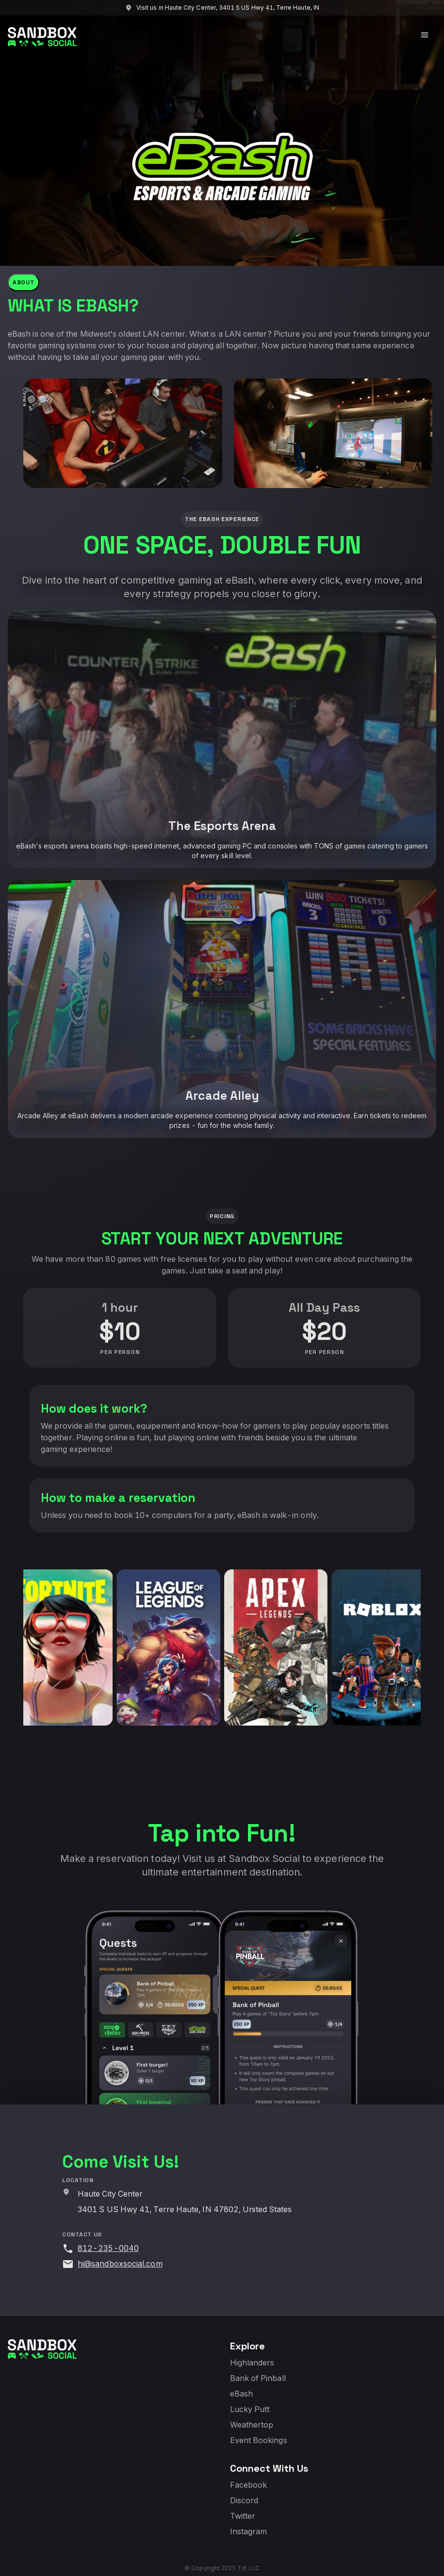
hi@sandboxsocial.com (120, 2263)
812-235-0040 (108, 2248)
